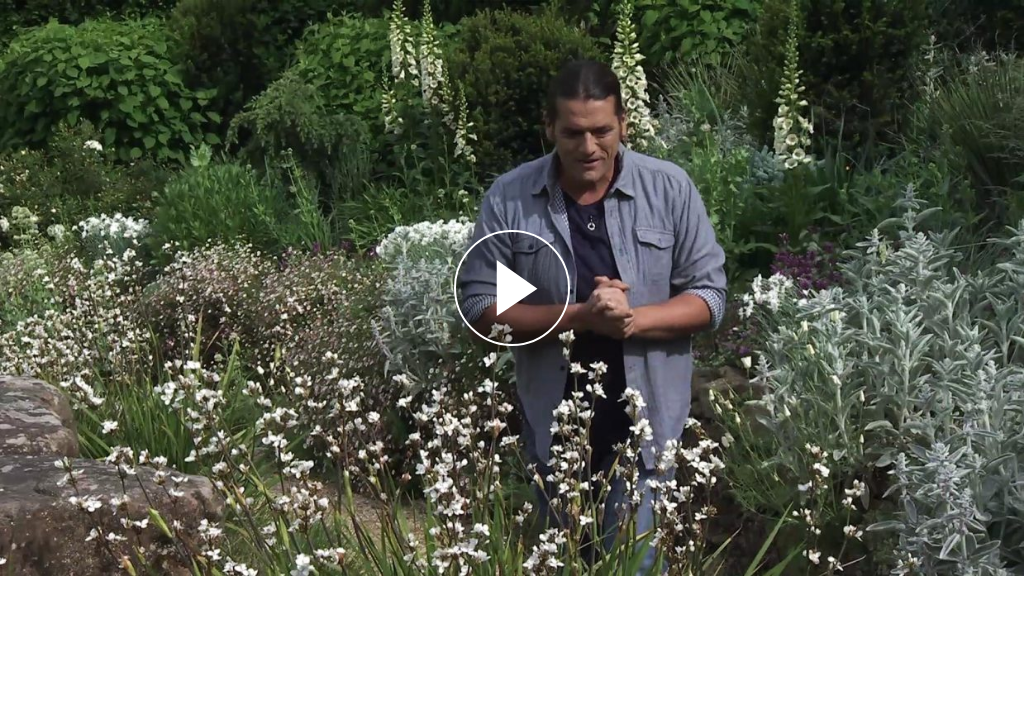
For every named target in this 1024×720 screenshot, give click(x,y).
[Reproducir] (512, 288)
